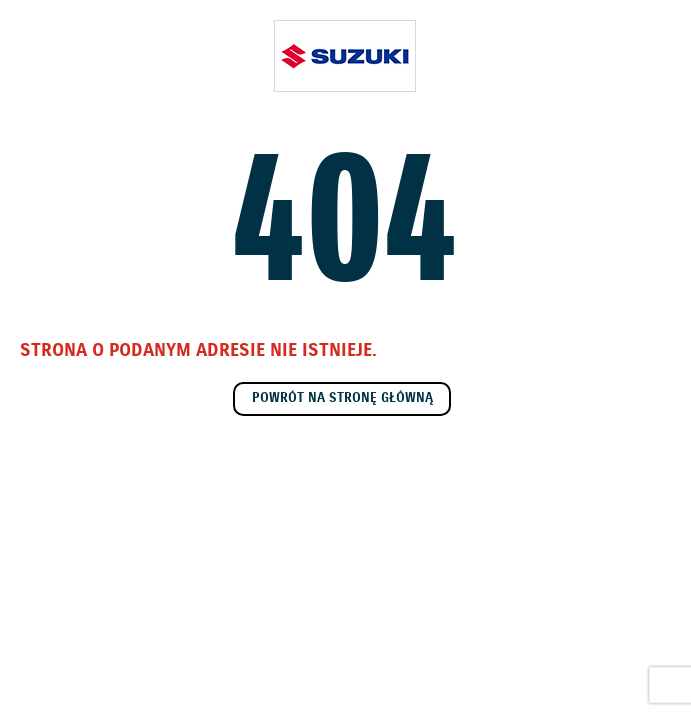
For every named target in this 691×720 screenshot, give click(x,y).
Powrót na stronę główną (342, 398)
